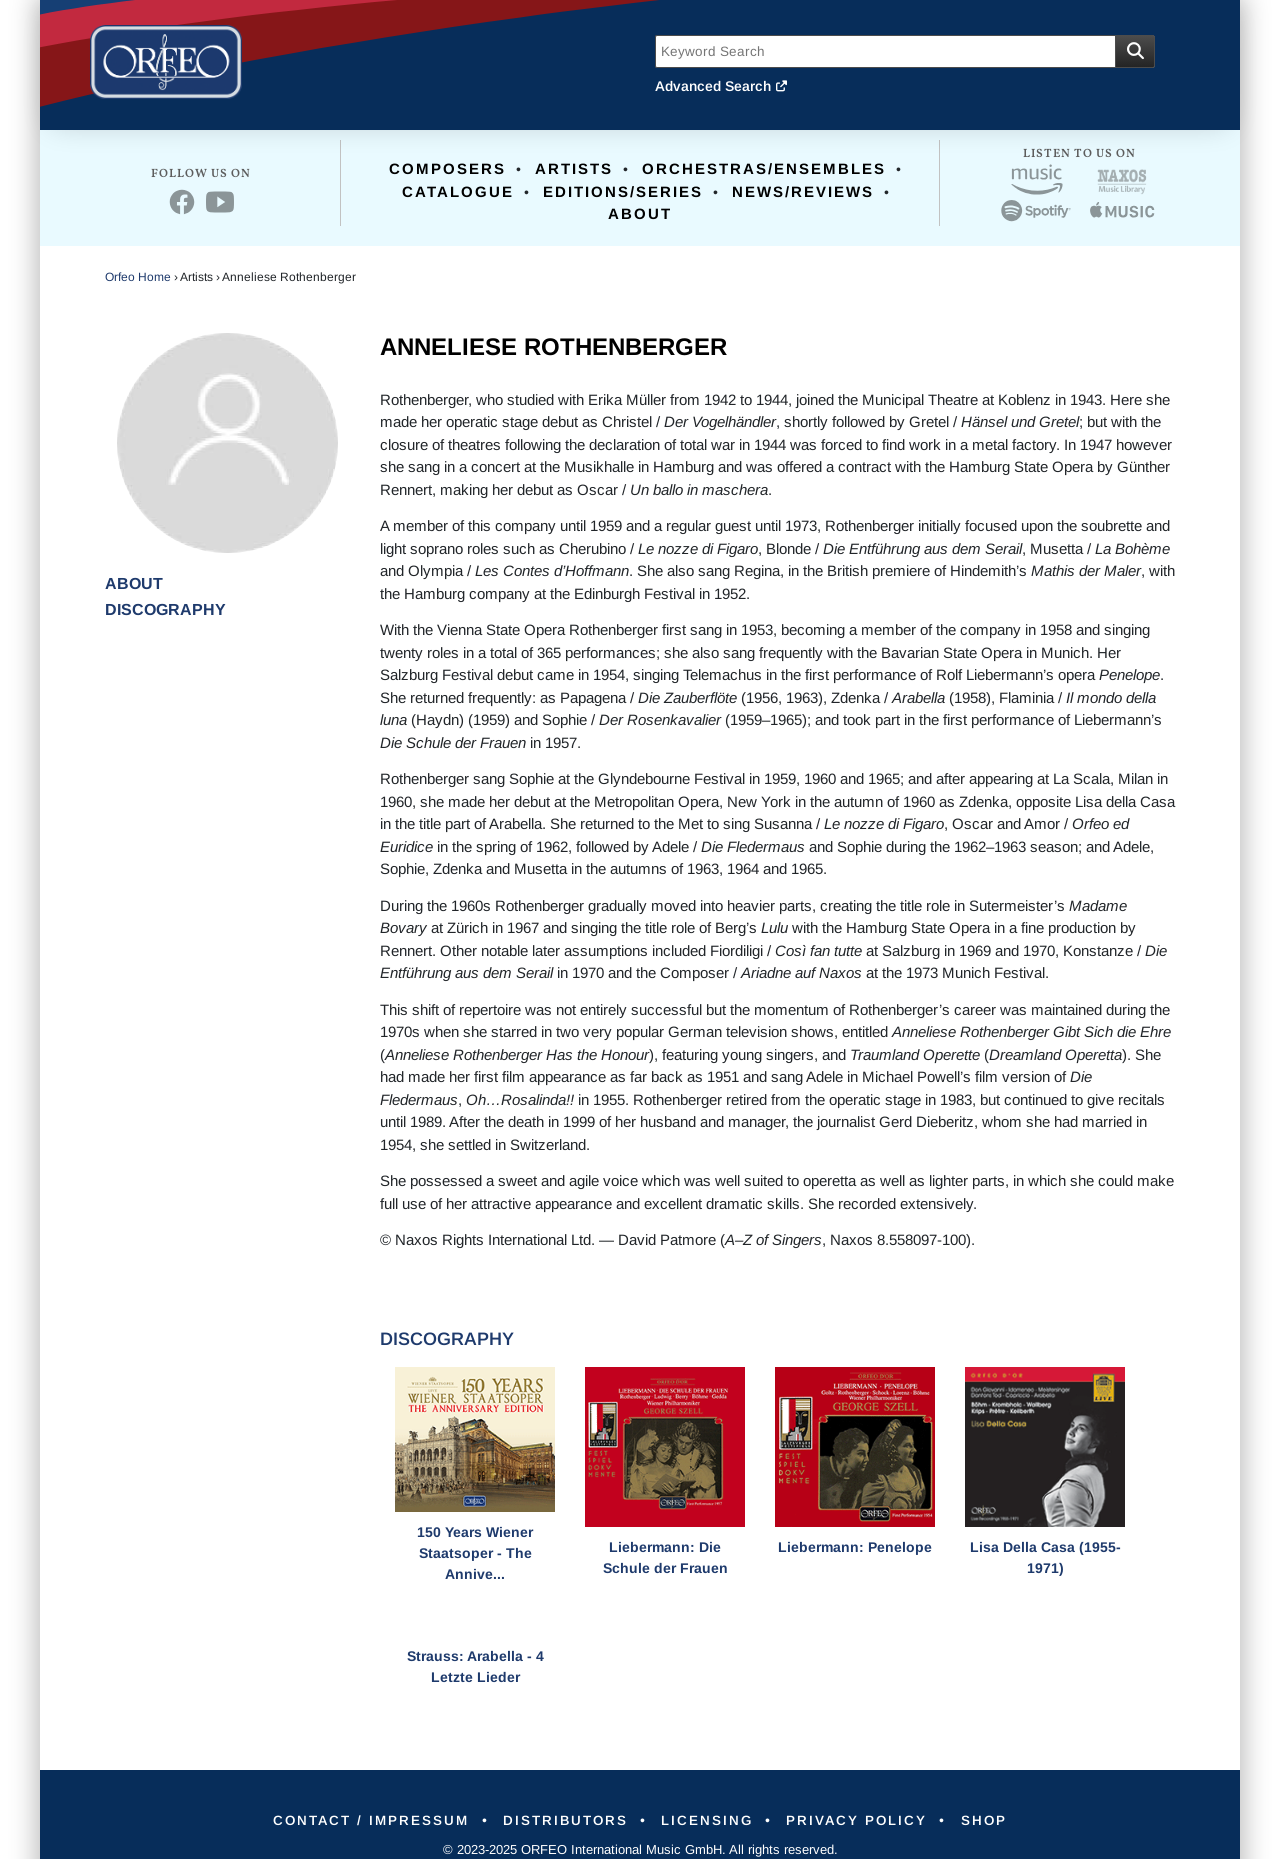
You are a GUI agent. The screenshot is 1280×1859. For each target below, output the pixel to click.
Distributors (560, 1820)
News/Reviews (803, 191)
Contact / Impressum (356, 1820)
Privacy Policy (867, 1820)
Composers (447, 168)
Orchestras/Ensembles (764, 168)
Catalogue (458, 191)
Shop (1001, 1820)
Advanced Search (722, 86)
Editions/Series (623, 191)
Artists (574, 168)
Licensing (710, 1820)
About (640, 213)
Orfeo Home (138, 277)
